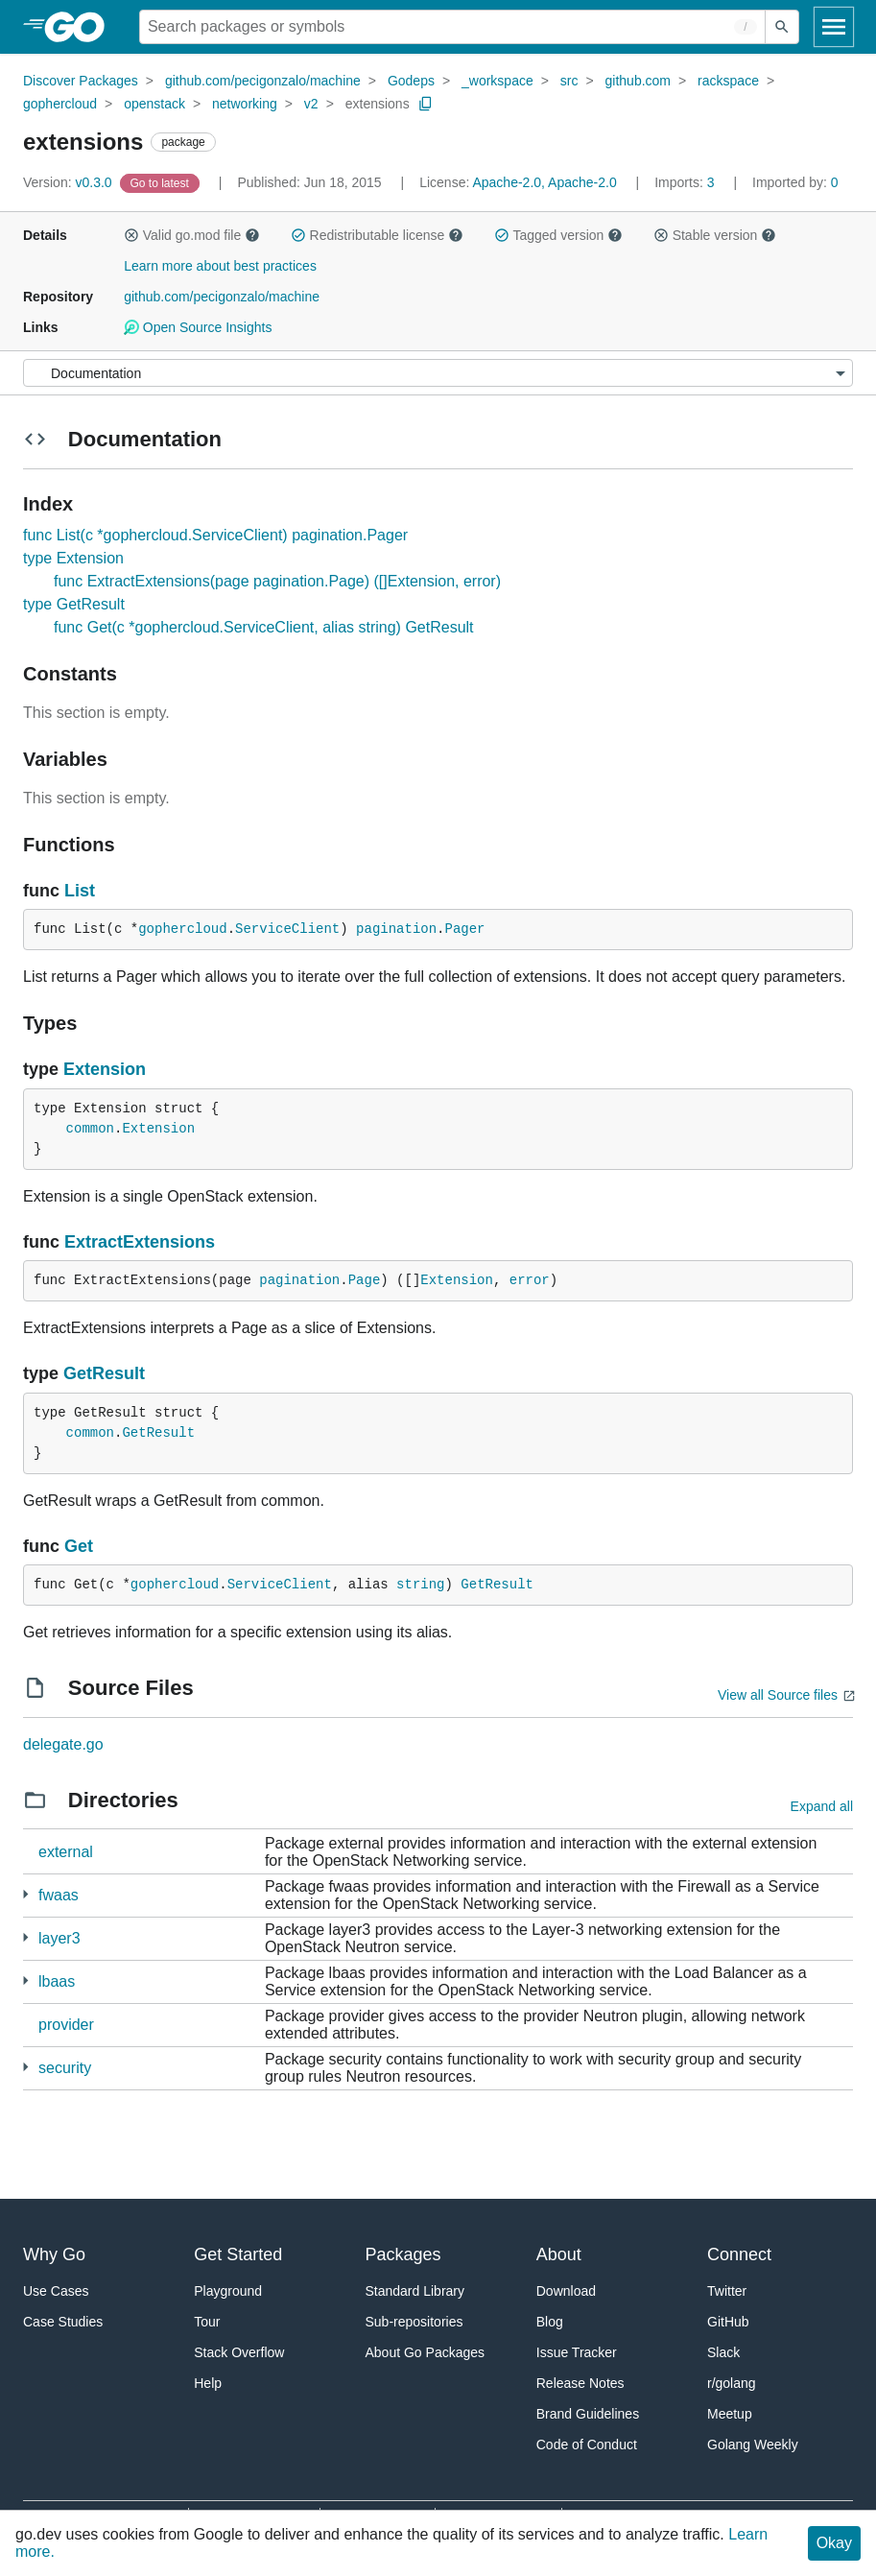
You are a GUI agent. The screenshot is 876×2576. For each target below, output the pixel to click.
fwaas (58, 1895)
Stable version (714, 235)
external (65, 1852)
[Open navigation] (834, 27)
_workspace (497, 80)
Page (364, 1280)
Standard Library (415, 2291)
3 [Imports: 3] (686, 182)
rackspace (728, 80)
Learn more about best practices (220, 266)
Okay (834, 2543)
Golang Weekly (752, 2444)
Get (78, 1546)
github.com (638, 80)
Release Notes (580, 2383)
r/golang (731, 2383)
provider (66, 2024)
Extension (104, 1069)
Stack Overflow (239, 2352)
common (90, 1128)
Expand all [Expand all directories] (822, 1806)
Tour (207, 2321)
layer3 (59, 1938)
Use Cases (55, 2291)
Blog (549, 2321)
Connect (739, 2254)
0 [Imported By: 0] (795, 182)
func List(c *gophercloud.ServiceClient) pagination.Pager (215, 535)
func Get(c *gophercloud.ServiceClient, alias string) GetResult (264, 627)
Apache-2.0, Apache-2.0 (544, 182)
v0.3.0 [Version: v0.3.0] (69, 182)
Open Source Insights (198, 327)
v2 (311, 103)
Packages (403, 2254)
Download (566, 2291)
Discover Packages (80, 80)
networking (244, 103)
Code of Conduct (586, 2444)
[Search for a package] (452, 27)
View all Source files (778, 1695)
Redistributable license (377, 235)
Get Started (238, 2254)
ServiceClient (287, 929)
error (529, 1280)
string (420, 1584)
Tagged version (558, 235)
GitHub (728, 2321)
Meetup (729, 2413)
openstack (154, 103)
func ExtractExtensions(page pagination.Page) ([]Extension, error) (277, 581)
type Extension (73, 558)
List (79, 890)
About (558, 2254)
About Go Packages (425, 2352)
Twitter (726, 2291)
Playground (228, 2291)
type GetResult (74, 604)
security (64, 2068)
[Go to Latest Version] (161, 182)
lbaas (56, 1981)
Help (208, 2383)
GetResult (104, 1373)
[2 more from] (25, 1937)
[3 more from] (25, 1894)
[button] (131, 235)
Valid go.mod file (192, 235)
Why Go (54, 2254)
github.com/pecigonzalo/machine (263, 80)
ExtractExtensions (139, 1242)
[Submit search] (782, 27)
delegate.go (63, 1744)
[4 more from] (25, 1980)
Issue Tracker (576, 2352)
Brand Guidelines (587, 2413)
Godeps (411, 80)
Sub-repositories (414, 2321)
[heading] (81, 27)
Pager (465, 929)
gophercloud (60, 103)
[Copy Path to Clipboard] (426, 103)
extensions (377, 103)
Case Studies (63, 2321)
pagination (396, 929)
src (569, 80)
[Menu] (438, 373)
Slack (723, 2352)
